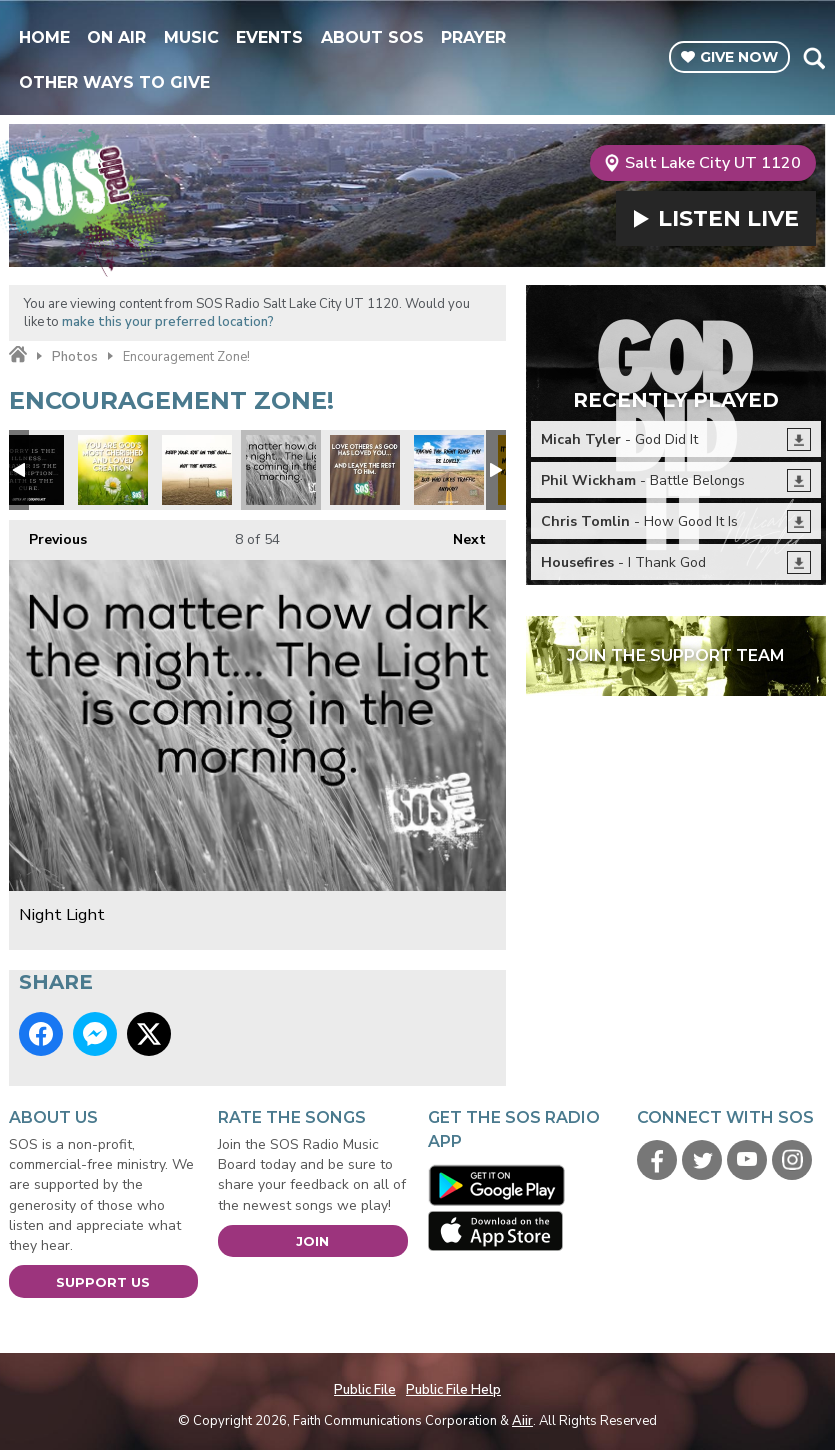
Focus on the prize (197, 470)
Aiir (522, 1421)
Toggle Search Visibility (813, 58)
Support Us (103, 1282)
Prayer (473, 37)
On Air (116, 37)
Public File (365, 1390)
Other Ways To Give (114, 82)
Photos (75, 357)
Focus (449, 470)
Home (44, 37)
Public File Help (453, 1390)
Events (269, 37)
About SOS (372, 37)
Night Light (281, 470)
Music (191, 37)
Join (312, 1241)
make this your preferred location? (168, 322)
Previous (48, 534)
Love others (365, 470)
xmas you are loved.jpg (113, 470)
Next (459, 534)
